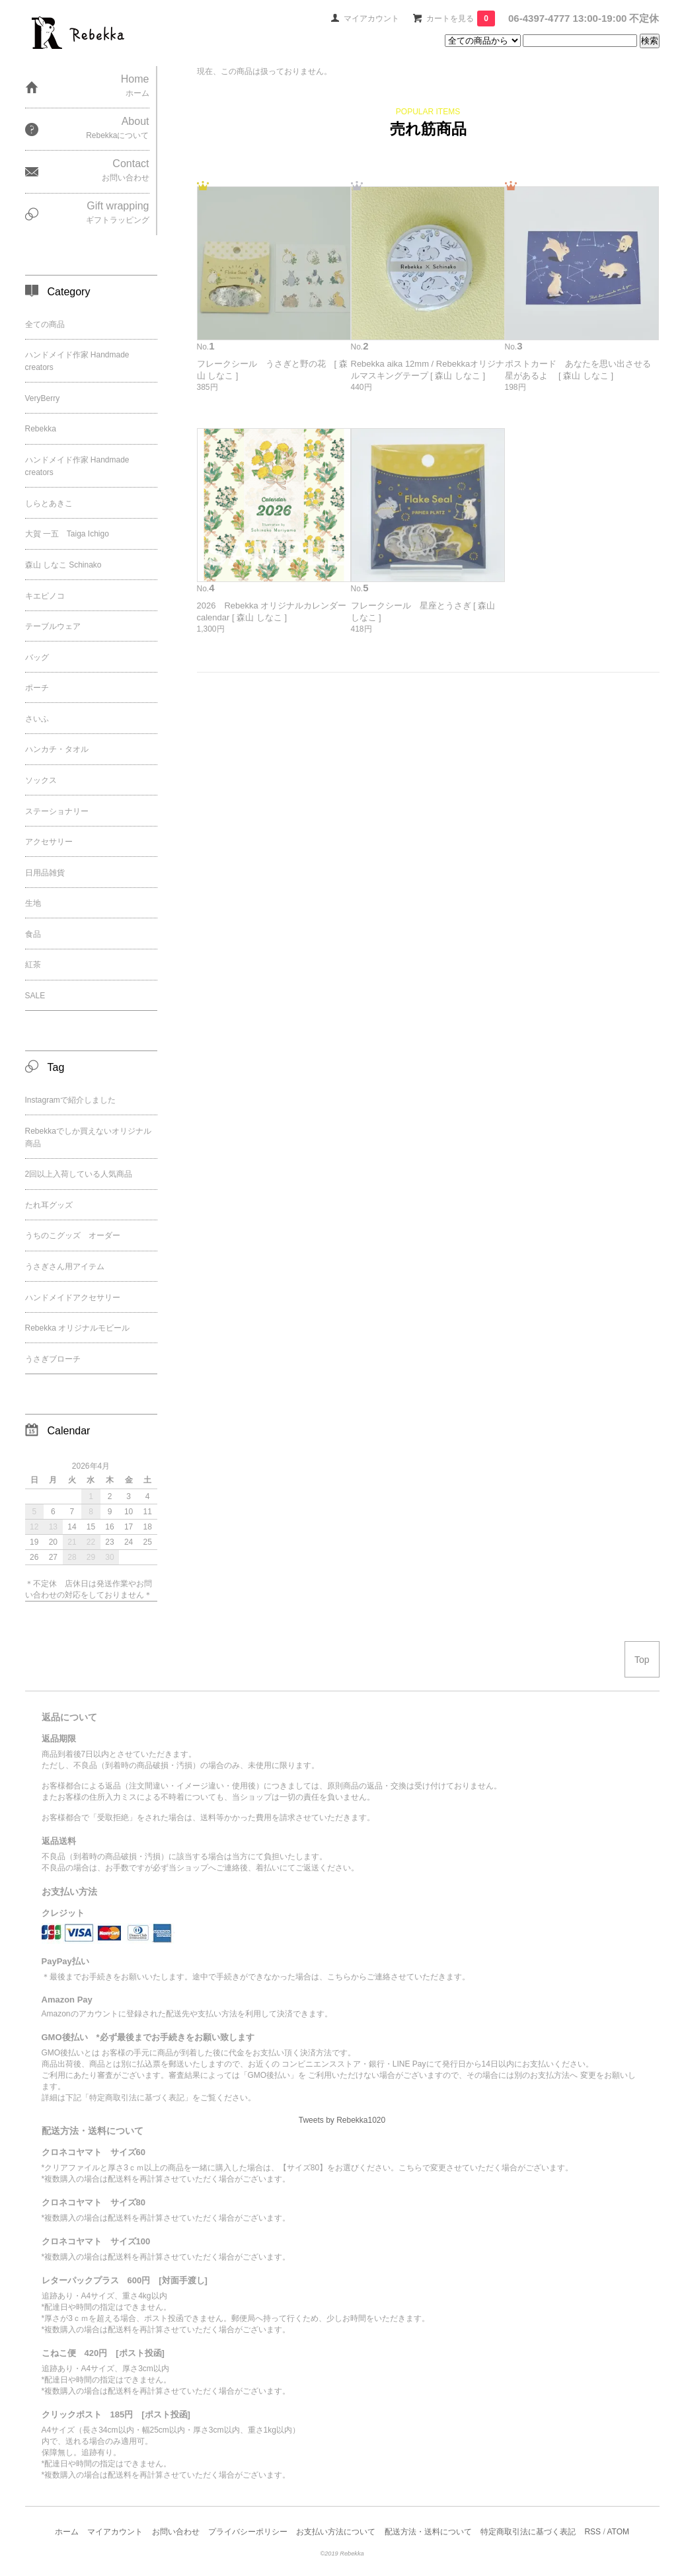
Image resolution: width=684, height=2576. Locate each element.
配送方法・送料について (428, 2531)
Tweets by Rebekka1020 (342, 2120)
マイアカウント (371, 18)
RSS (592, 2531)
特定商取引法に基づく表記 (528, 2531)
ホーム (67, 2531)
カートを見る (460, 18)
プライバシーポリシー (247, 2531)
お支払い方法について (335, 2531)
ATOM (618, 2531)
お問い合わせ (176, 2531)
